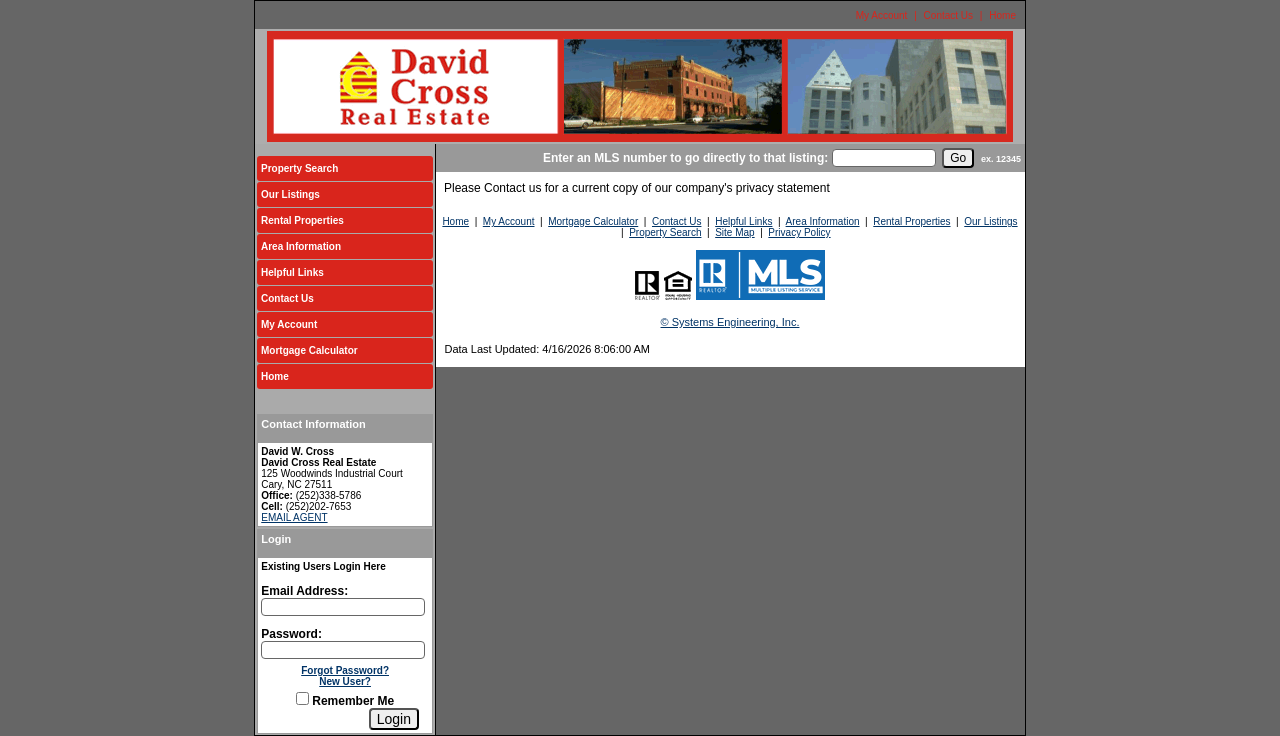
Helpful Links (292, 272)
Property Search (299, 168)
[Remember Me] (302, 698)
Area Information (301, 246)
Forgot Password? (345, 670)
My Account (882, 15)
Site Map (734, 232)
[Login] (394, 719)
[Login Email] (343, 607)
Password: (291, 634)
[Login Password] (343, 650)
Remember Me (345, 701)
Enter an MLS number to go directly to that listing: (685, 158)
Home (1002, 15)
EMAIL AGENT (294, 517)
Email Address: (304, 591)
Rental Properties (302, 220)
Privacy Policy (799, 232)
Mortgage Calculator (309, 350)
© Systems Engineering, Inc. (730, 322)
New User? (345, 681)
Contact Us (948, 15)
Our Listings (290, 194)
